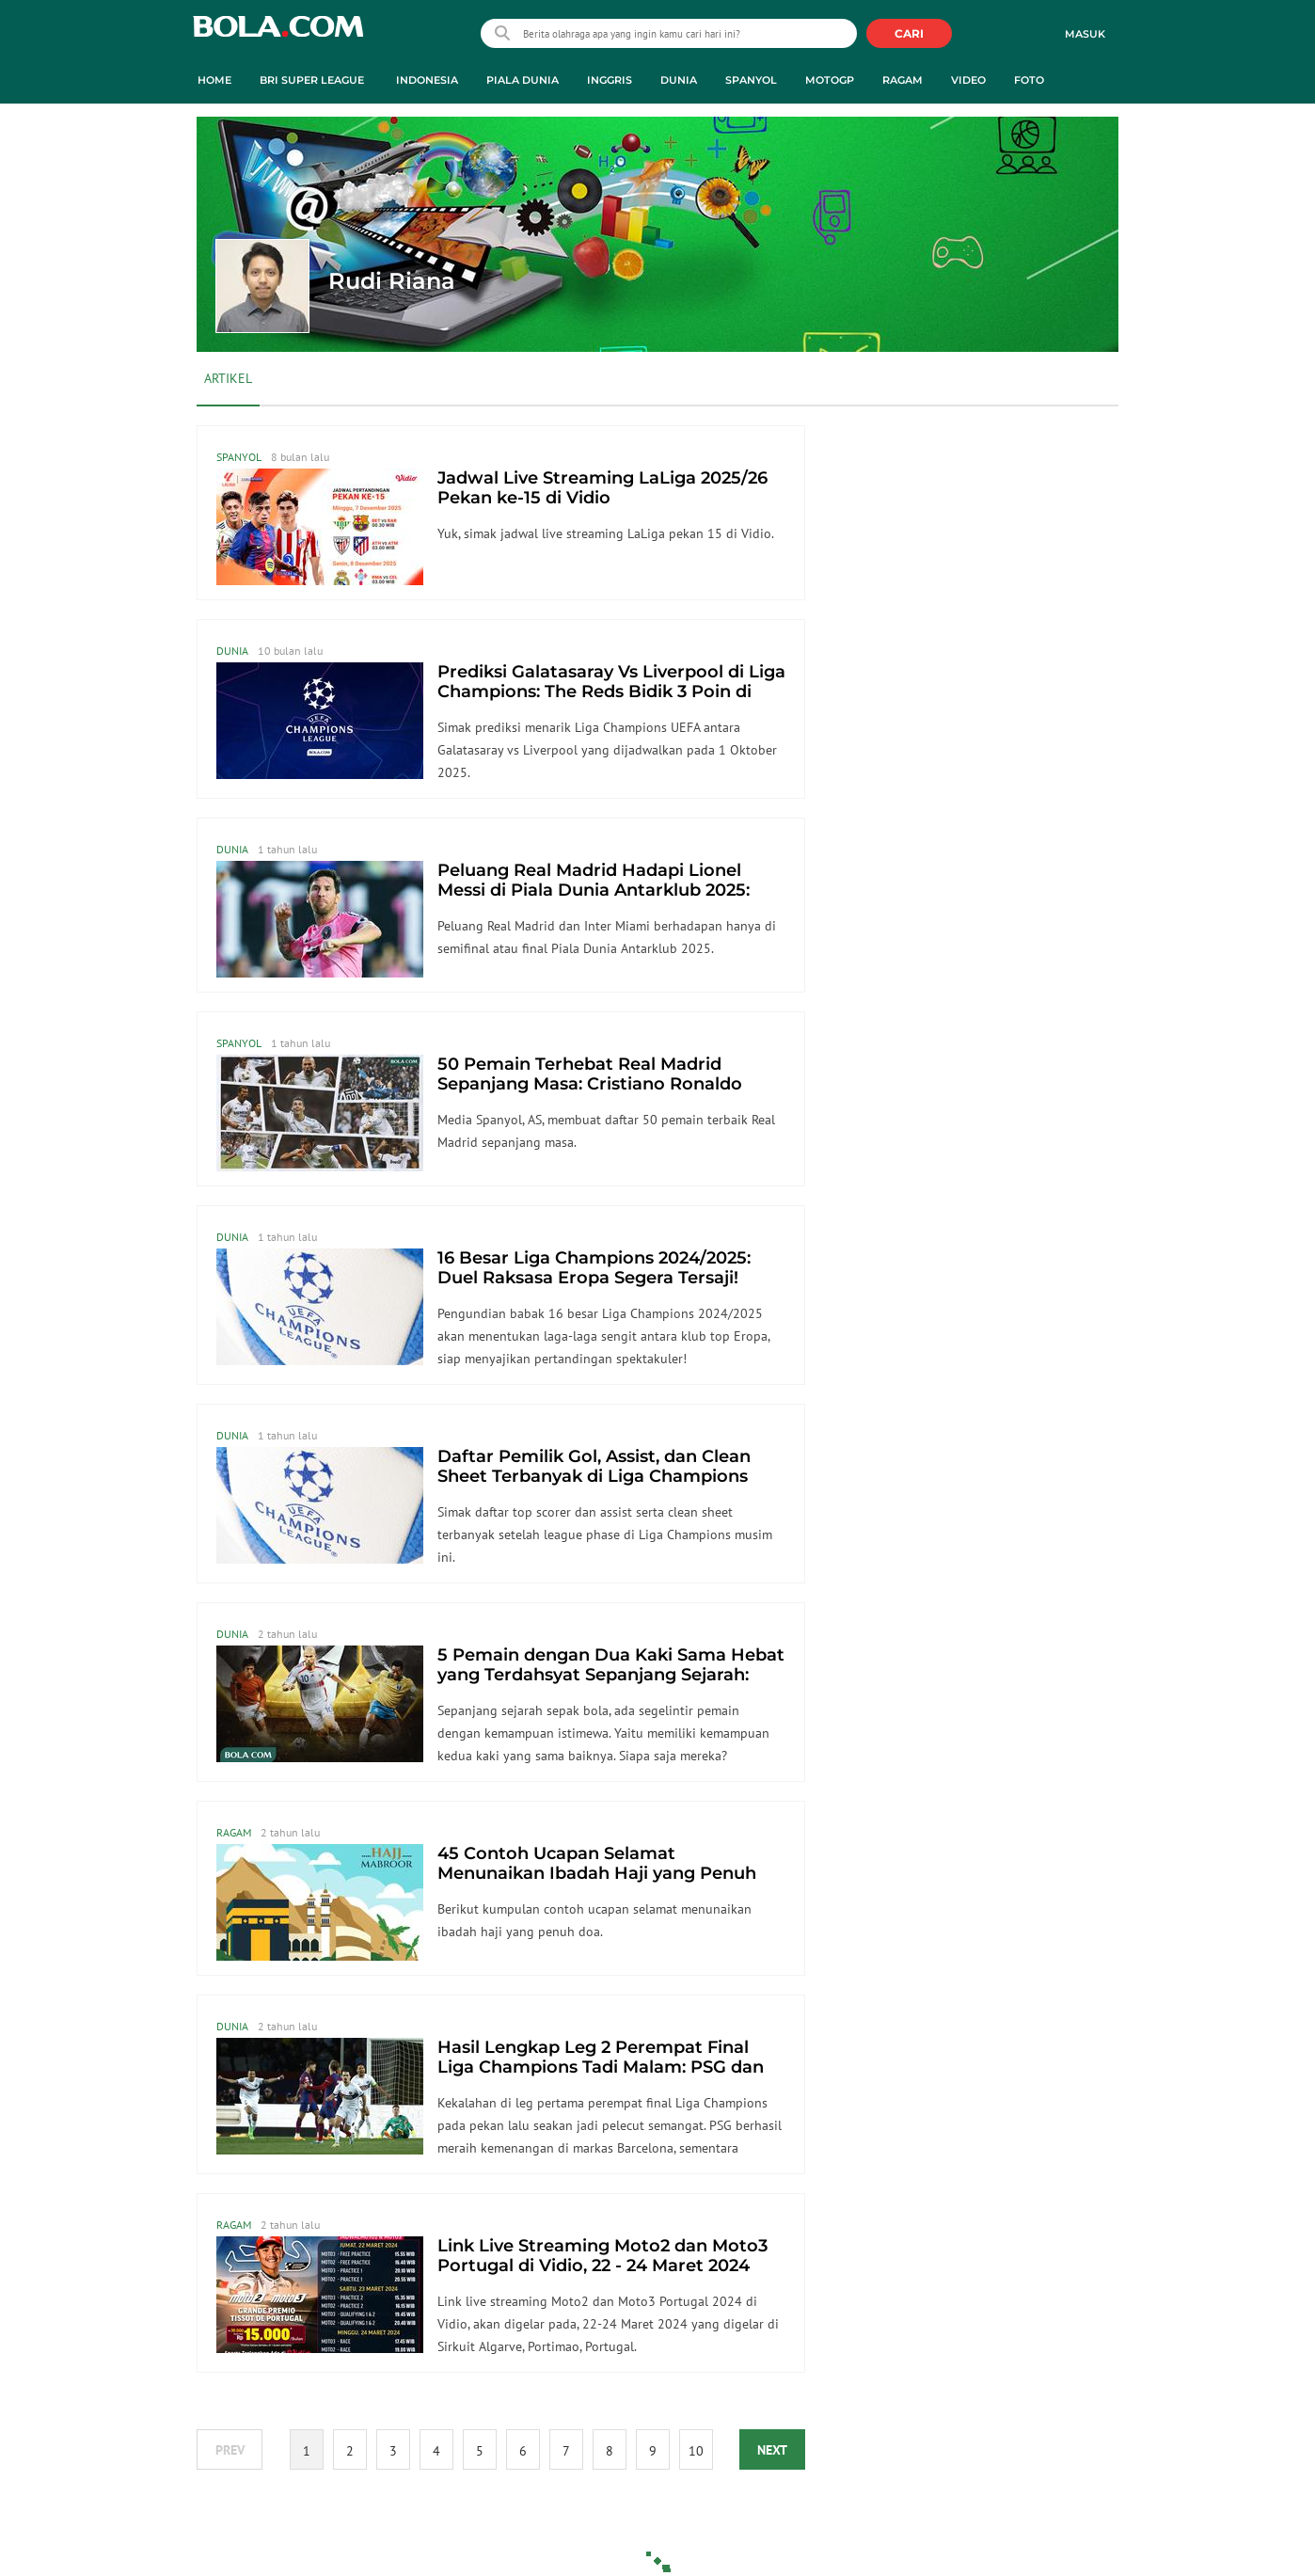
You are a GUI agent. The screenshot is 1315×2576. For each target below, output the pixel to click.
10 (696, 2450)
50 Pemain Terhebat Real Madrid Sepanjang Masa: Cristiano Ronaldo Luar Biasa (589, 1084)
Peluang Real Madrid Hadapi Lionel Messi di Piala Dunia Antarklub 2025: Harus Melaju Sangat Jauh (593, 890)
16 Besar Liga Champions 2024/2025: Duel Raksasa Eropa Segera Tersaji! (594, 1268)
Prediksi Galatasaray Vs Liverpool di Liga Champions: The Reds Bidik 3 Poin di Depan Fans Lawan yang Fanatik (611, 691)
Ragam (233, 1832)
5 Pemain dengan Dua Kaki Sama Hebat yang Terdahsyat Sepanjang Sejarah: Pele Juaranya (610, 1675)
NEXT (772, 2449)
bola (278, 35)
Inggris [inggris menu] (609, 80)
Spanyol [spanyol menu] (751, 80)
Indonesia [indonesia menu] (427, 80)
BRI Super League (312, 80)
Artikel (228, 378)
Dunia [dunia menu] (678, 80)
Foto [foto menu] (1029, 80)
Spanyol (238, 457)
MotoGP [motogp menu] (829, 80)
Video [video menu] (968, 80)
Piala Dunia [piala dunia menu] (522, 80)
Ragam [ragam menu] (902, 80)
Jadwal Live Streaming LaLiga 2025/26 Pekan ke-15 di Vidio (602, 488)
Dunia (232, 651)
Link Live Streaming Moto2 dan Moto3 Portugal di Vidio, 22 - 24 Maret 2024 (602, 2255)
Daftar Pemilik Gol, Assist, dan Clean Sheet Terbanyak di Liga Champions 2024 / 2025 (594, 1476)
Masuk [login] (1085, 33)
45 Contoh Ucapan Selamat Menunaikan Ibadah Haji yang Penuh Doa (596, 1873)
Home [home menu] (214, 80)
